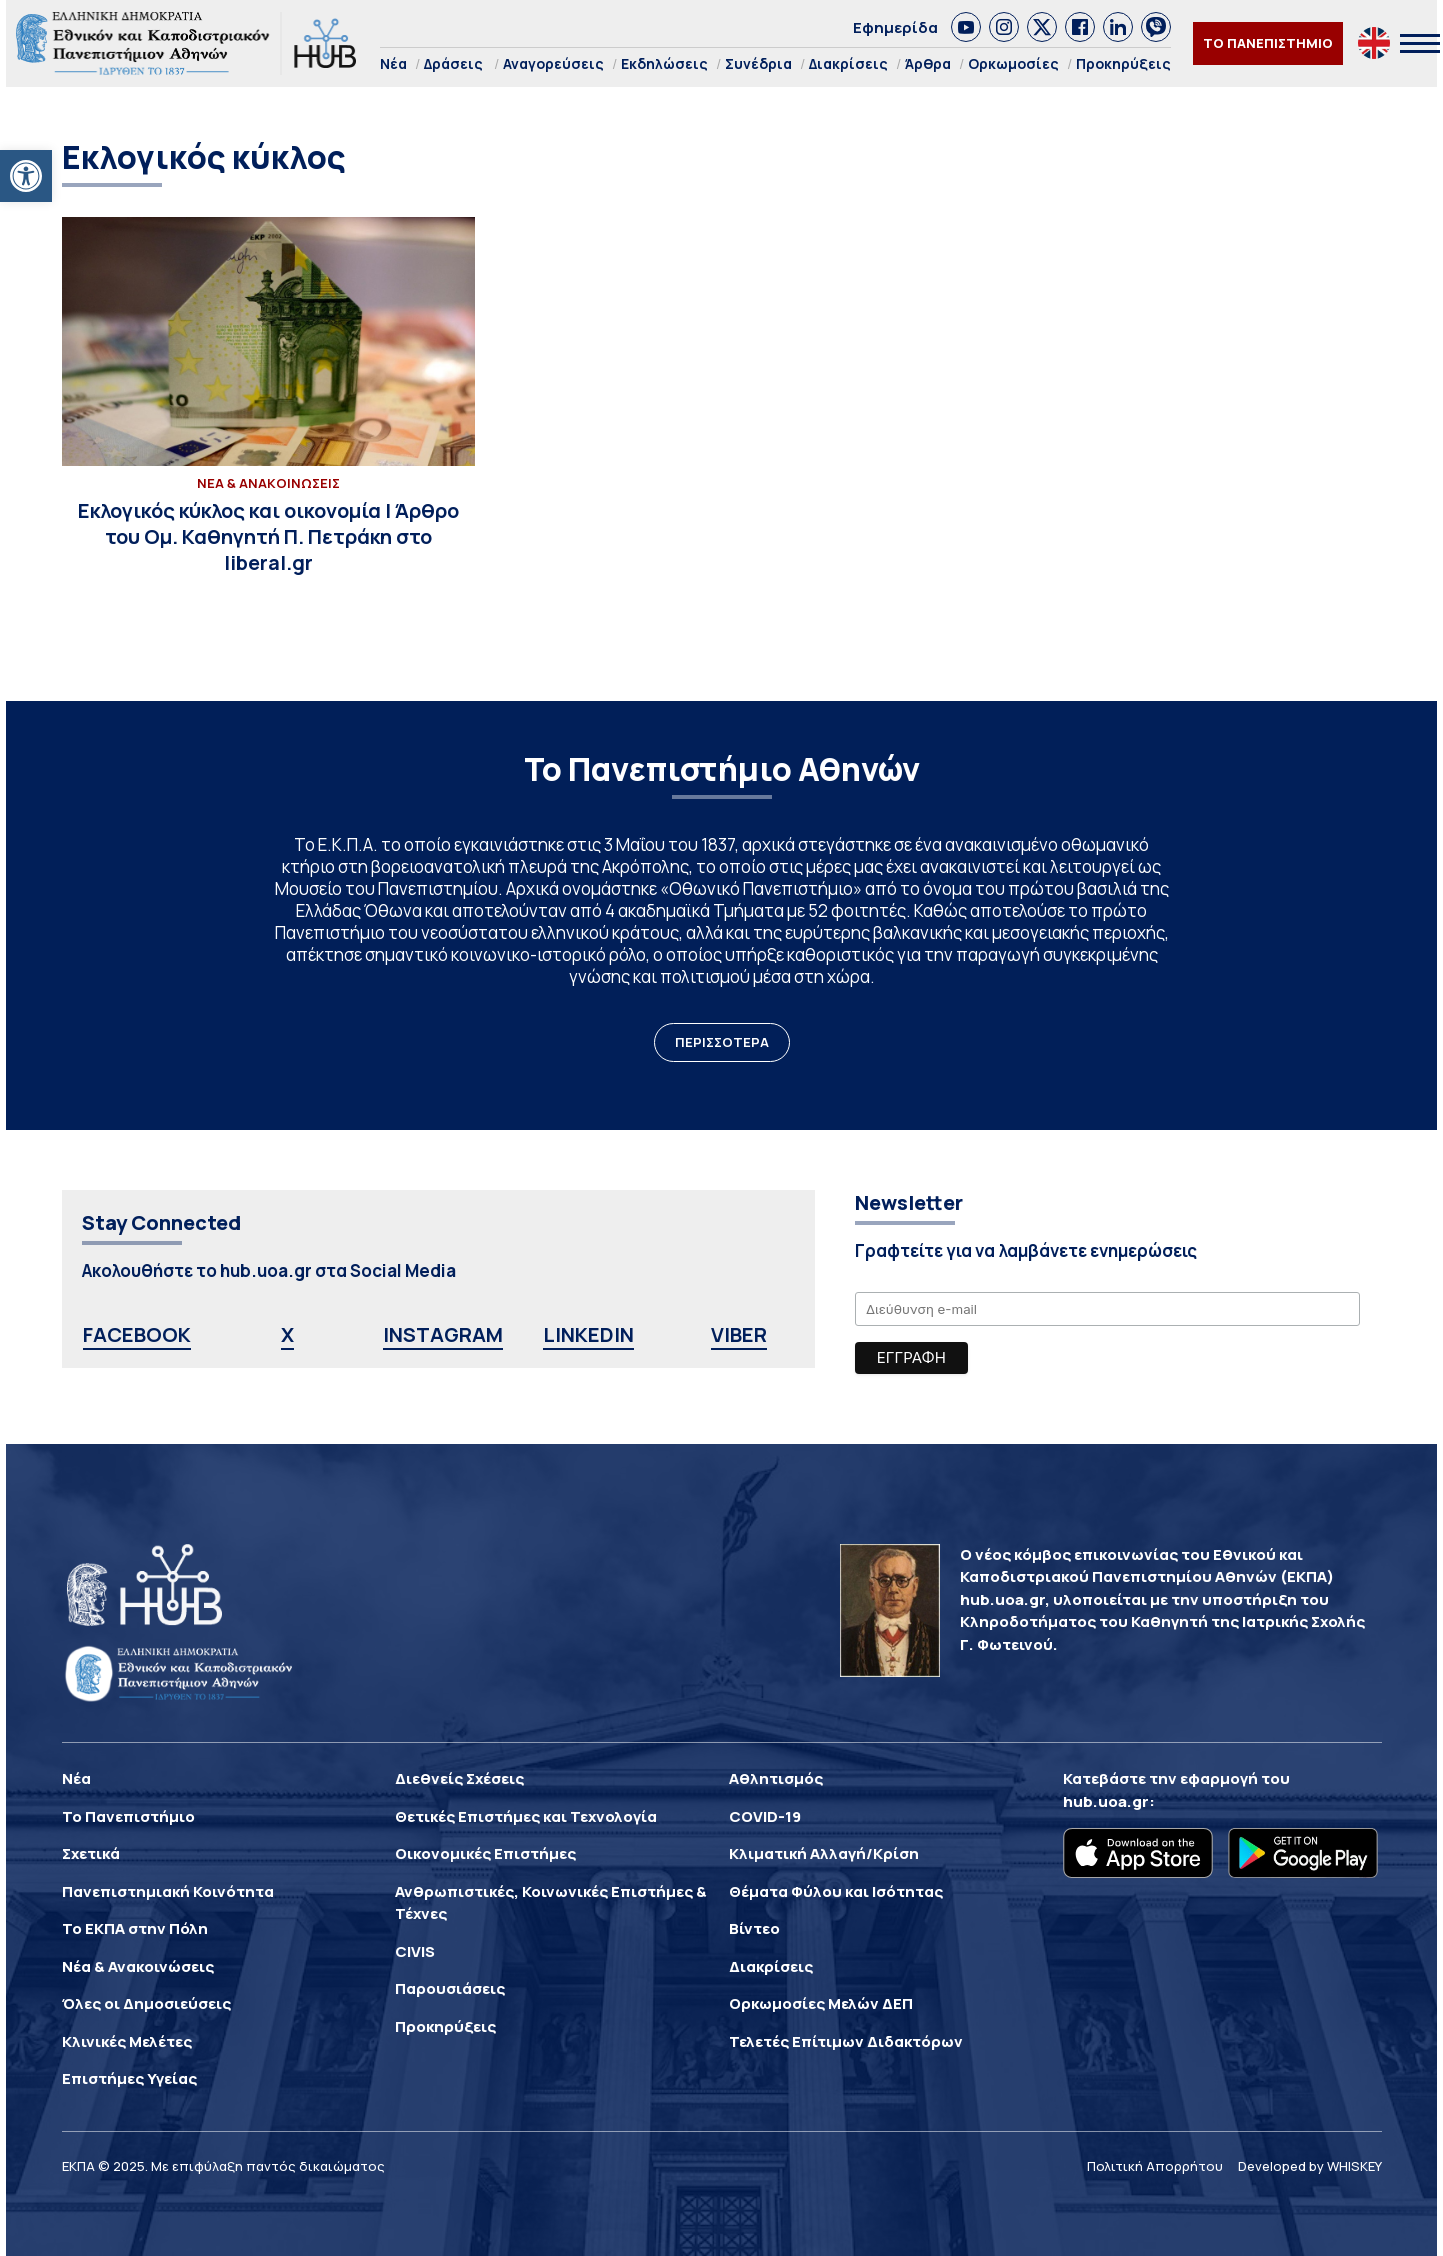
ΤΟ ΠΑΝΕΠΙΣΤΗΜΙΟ (1268, 43)
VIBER (739, 1334)
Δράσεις (453, 63)
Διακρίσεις (848, 63)
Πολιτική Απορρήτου (1155, 2166)
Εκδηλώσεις (664, 63)
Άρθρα (928, 63)
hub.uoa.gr (1106, 1801)
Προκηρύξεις (1123, 63)
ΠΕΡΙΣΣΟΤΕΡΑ (722, 1042)
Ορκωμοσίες (1013, 63)
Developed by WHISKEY (1310, 2166)
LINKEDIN (588, 1334)
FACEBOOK (137, 1334)
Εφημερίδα (895, 27)
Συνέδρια (758, 63)
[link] (966, 27)
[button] (26, 176)
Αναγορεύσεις (553, 63)
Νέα (393, 63)
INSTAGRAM (443, 1334)
